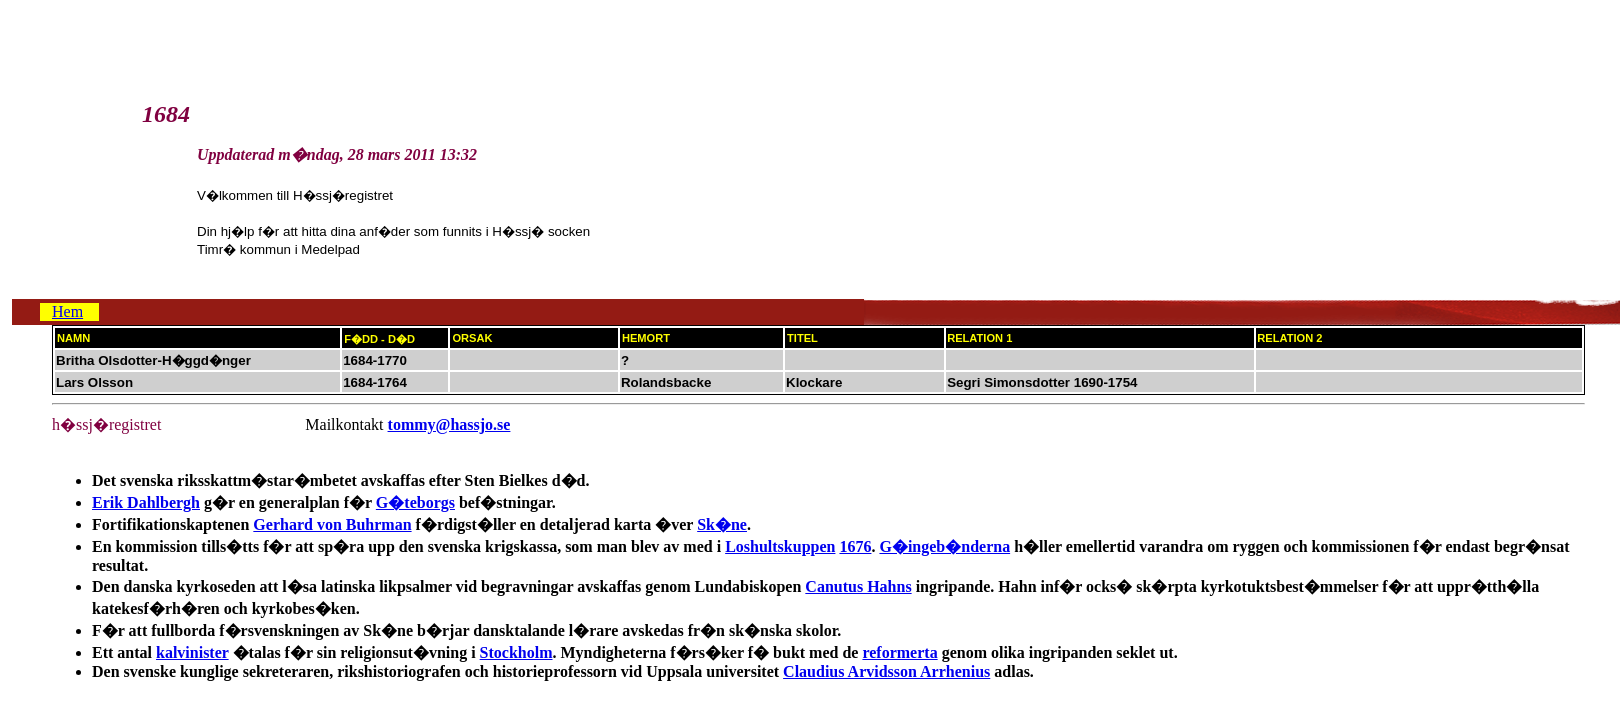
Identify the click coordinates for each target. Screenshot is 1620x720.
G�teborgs (415, 502)
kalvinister (192, 652)
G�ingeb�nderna (944, 546)
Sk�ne (722, 524)
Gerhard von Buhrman (332, 524)
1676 (855, 546)
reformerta (899, 652)
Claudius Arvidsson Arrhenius (886, 671)
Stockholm (516, 652)
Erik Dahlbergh (146, 502)
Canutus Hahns (858, 586)
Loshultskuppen (780, 546)
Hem (67, 311)
